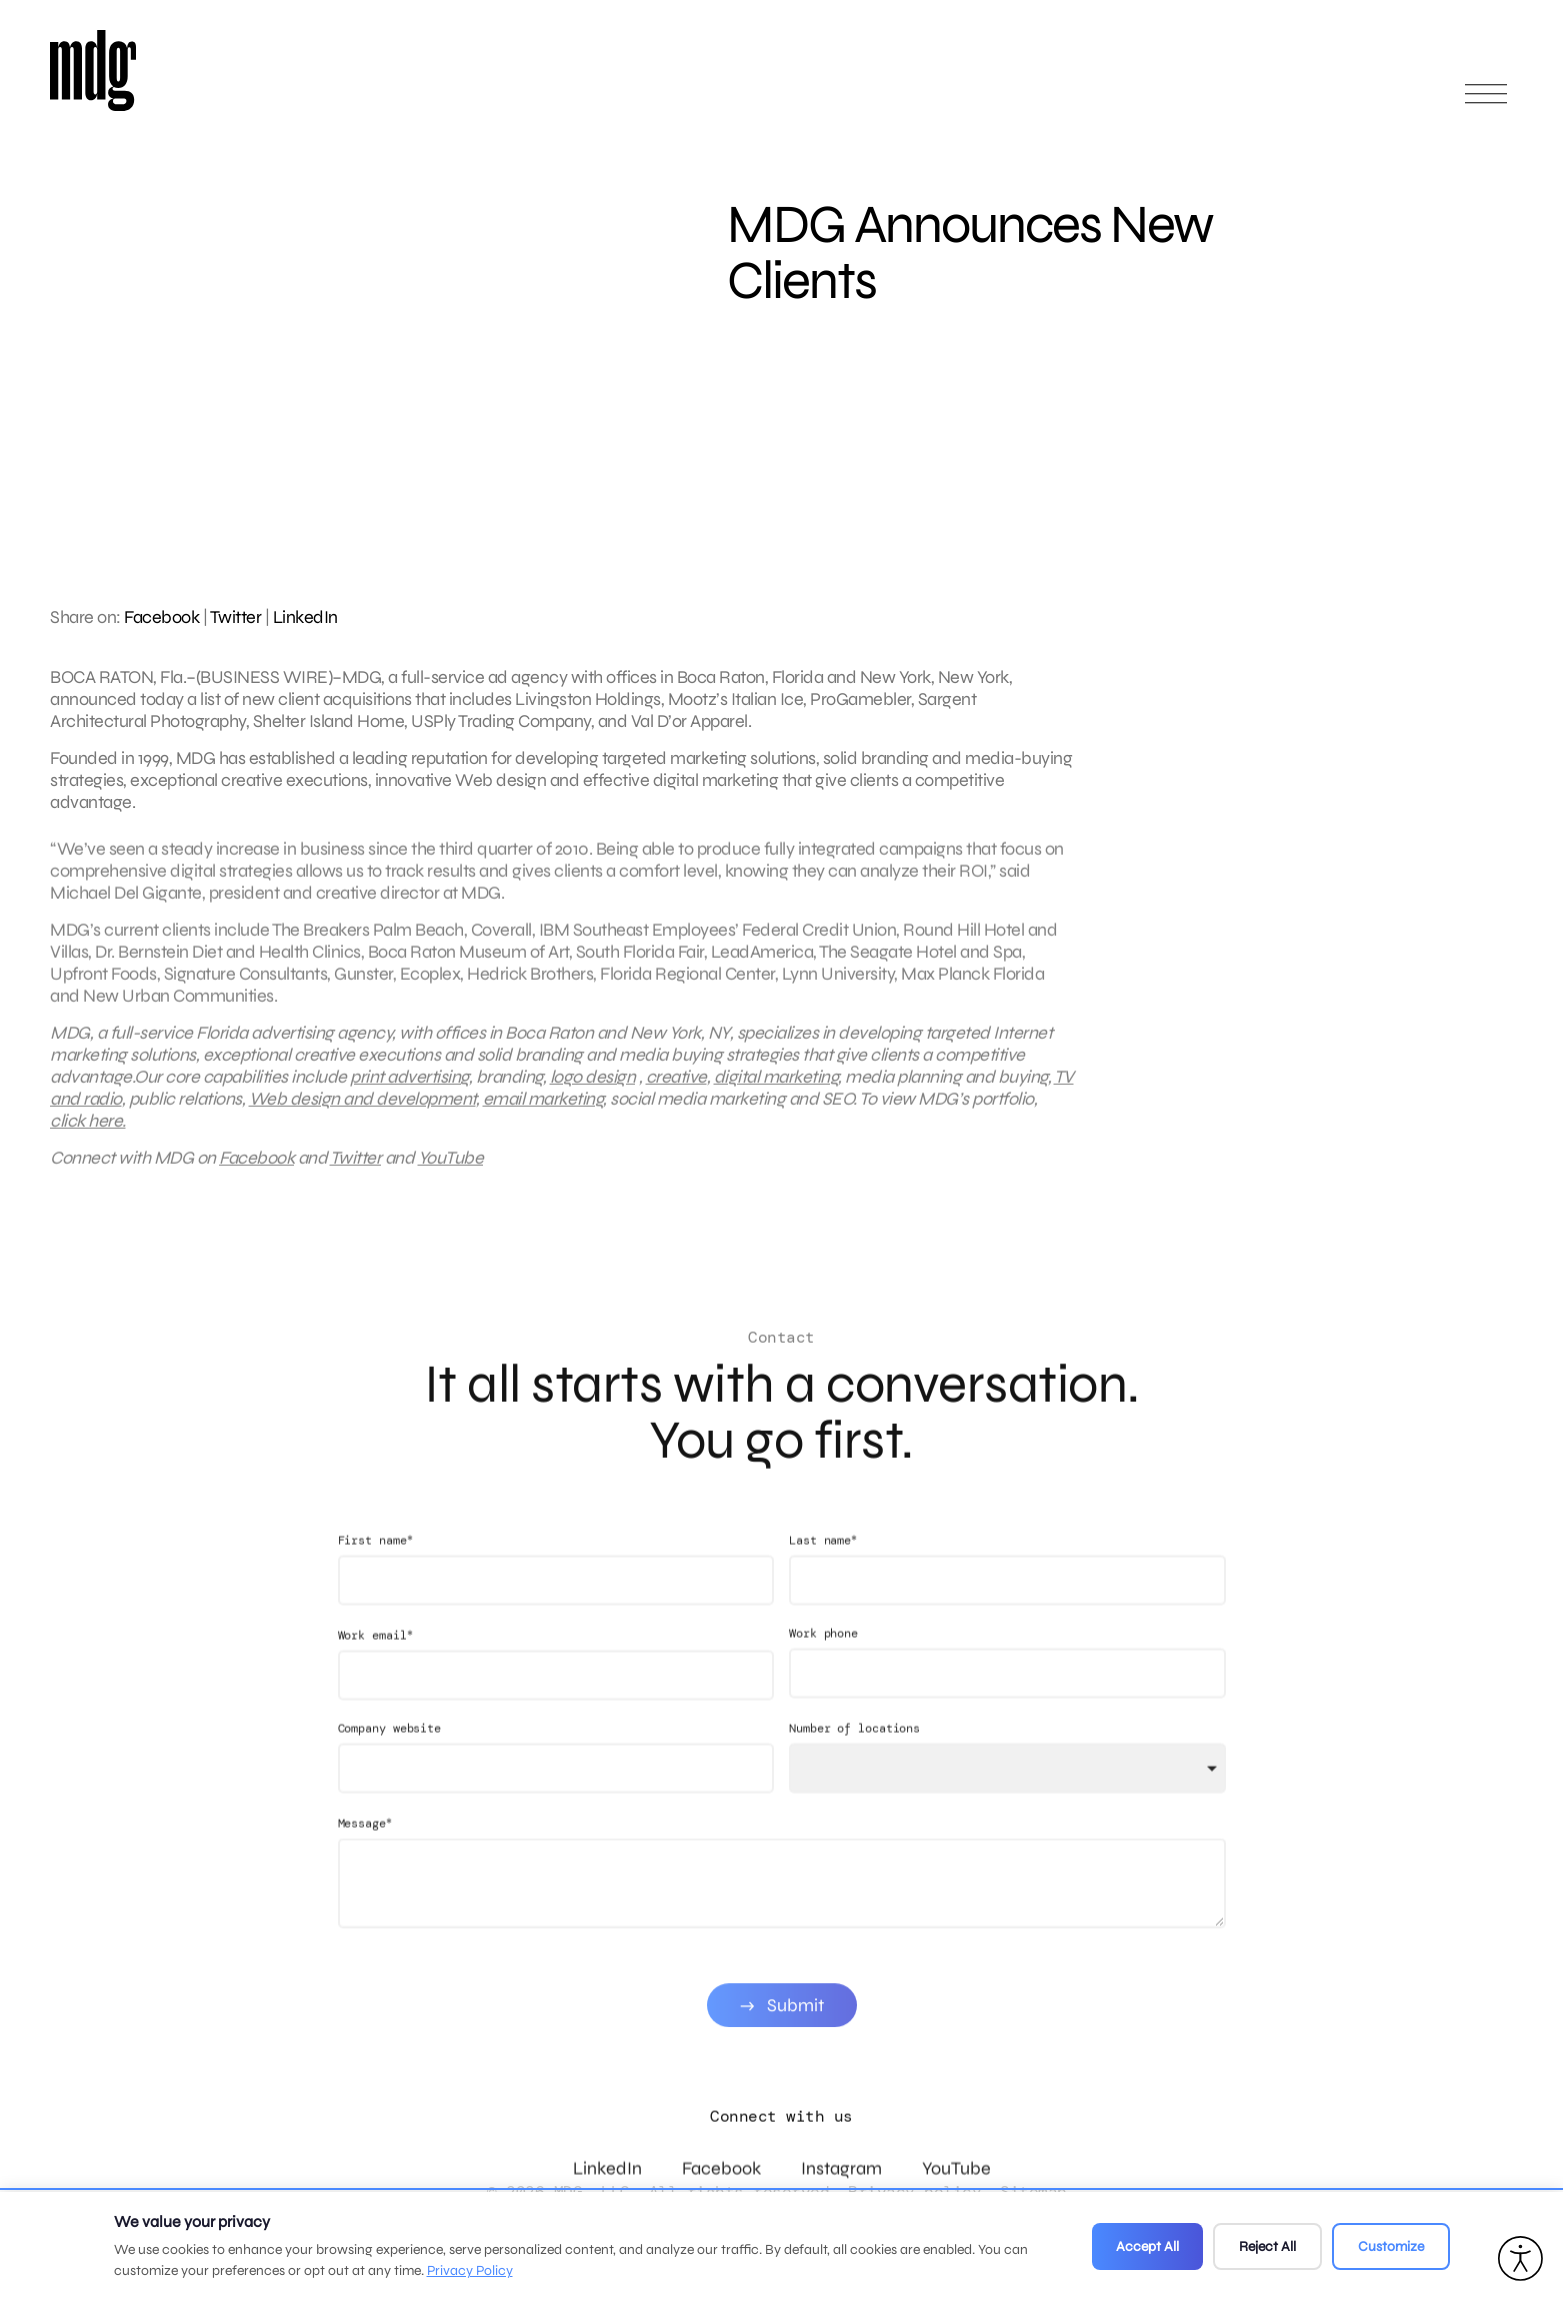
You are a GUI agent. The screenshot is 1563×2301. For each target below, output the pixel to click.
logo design (593, 1092)
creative (676, 1092)
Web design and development (362, 1114)
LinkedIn (305, 617)
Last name (823, 1570)
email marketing (543, 1114)
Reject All (1267, 2246)
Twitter (236, 617)
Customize (1391, 2246)
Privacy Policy (470, 2270)
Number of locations (854, 1759)
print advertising (409, 1092)
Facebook (161, 617)
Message (365, 1853)
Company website (390, 1759)
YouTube (451, 1173)
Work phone (823, 1664)
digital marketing (776, 1092)
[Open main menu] (1486, 102)
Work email (375, 1665)
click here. (88, 1136)
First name (375, 1570)
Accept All (1147, 2246)
